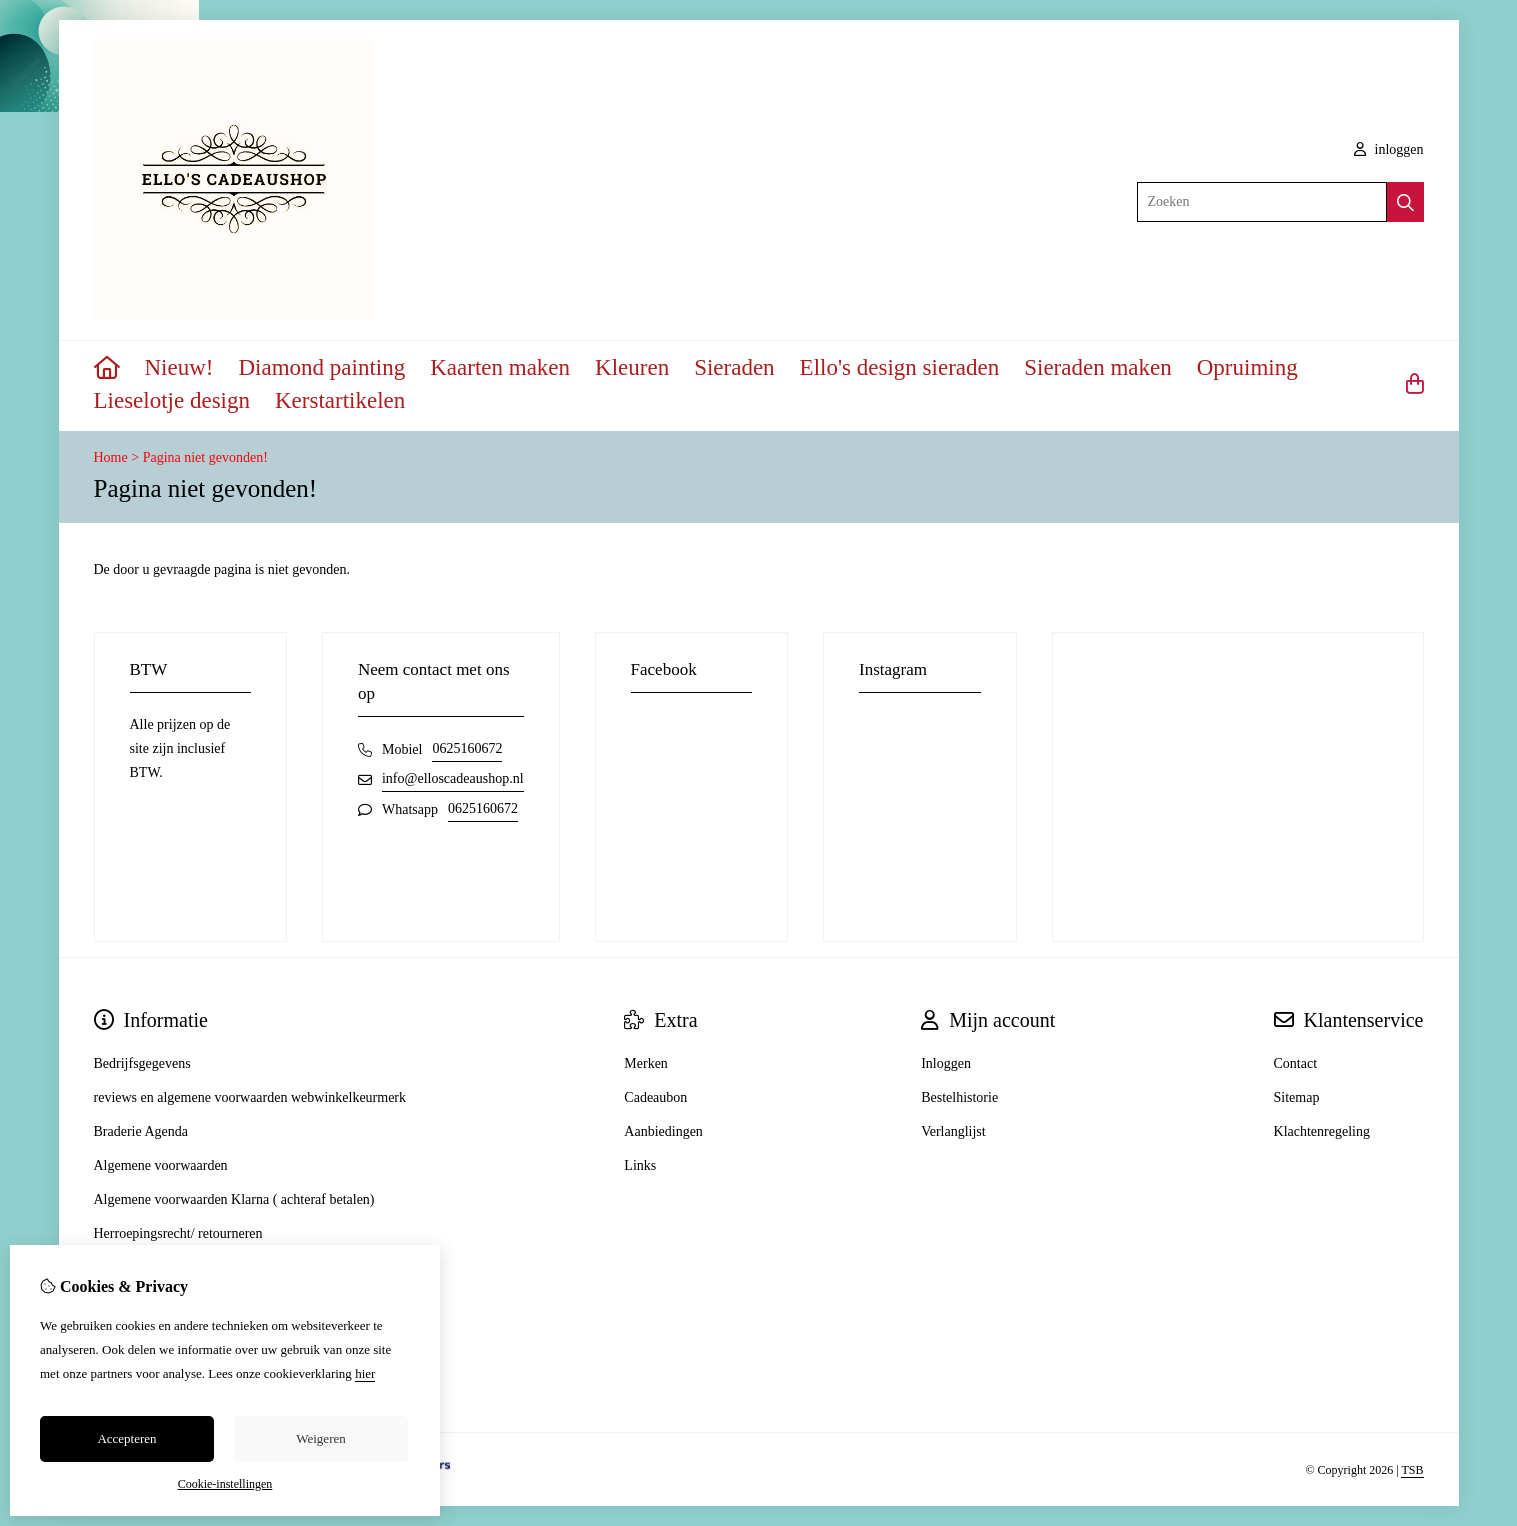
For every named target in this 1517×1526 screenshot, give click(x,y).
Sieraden (734, 367)
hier (365, 1373)
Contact (1296, 1063)
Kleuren (632, 367)
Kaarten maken (500, 367)
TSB (1412, 1470)
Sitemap (1297, 1097)
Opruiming (1247, 367)
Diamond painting (321, 367)
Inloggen (946, 1063)
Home (111, 457)
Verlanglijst (953, 1131)
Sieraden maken (1098, 367)
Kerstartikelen (340, 400)
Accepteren (126, 1438)
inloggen (1389, 149)
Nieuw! (179, 367)
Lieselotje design (172, 400)
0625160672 (467, 748)
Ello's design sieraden (900, 367)
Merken (646, 1063)
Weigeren (320, 1438)
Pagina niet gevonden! (205, 457)
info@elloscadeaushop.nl (453, 778)
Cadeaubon (655, 1097)
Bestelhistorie (959, 1097)
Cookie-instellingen (225, 1484)
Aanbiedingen (663, 1131)
